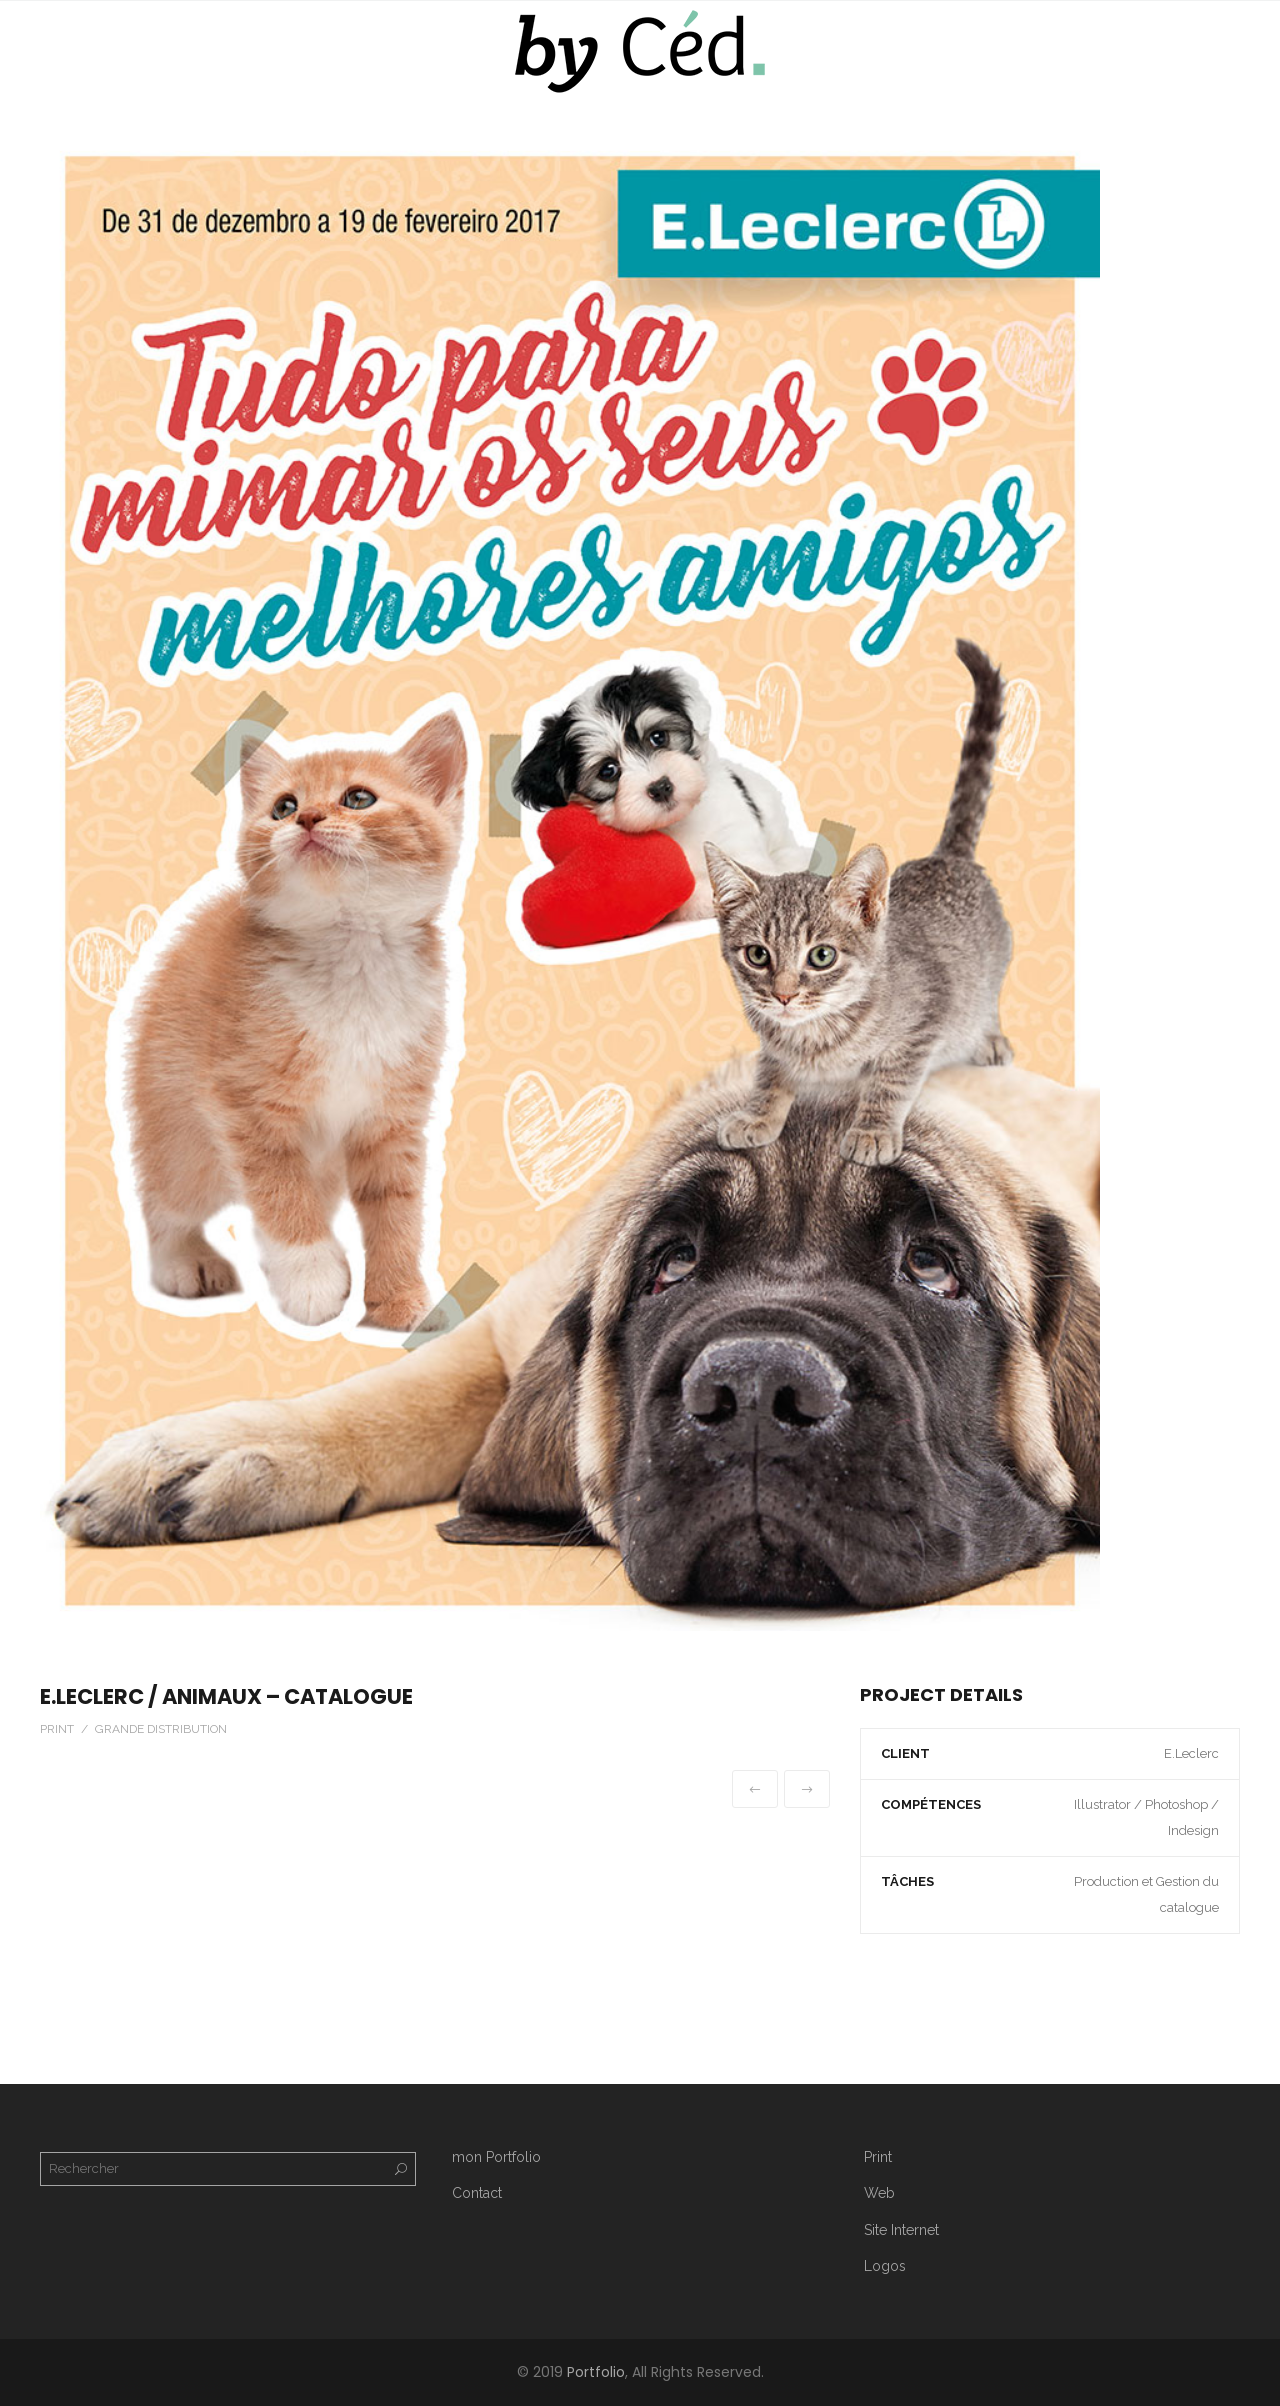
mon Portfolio (496, 2157)
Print (878, 2157)
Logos (885, 2266)
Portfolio (596, 2372)
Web (879, 2193)
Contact (477, 2193)
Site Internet (901, 2230)
